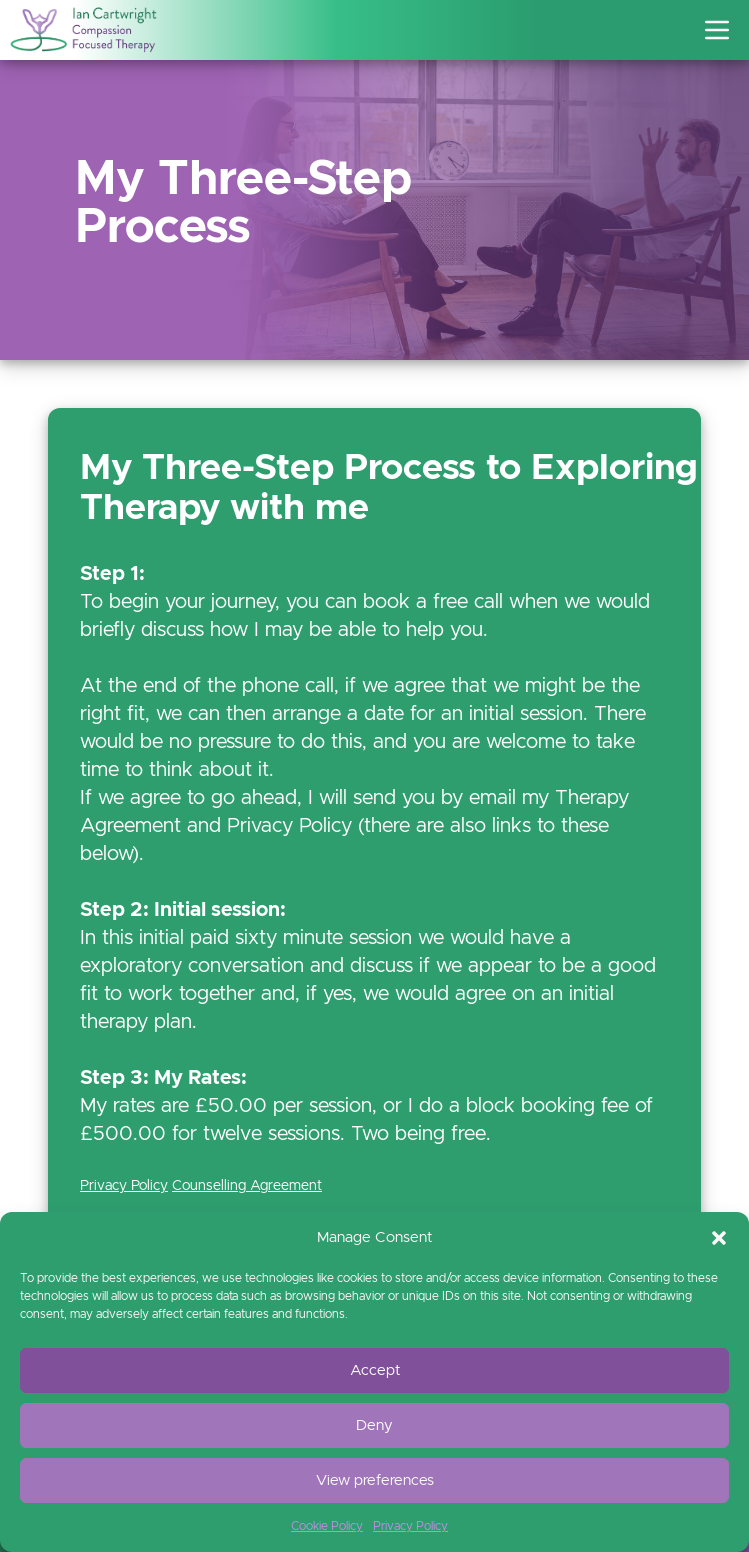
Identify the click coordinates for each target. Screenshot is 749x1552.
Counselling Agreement (247, 1186)
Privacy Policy (410, 1526)
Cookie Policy (327, 1526)
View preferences (375, 1480)
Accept (375, 1370)
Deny (374, 1425)
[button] (719, 1238)
